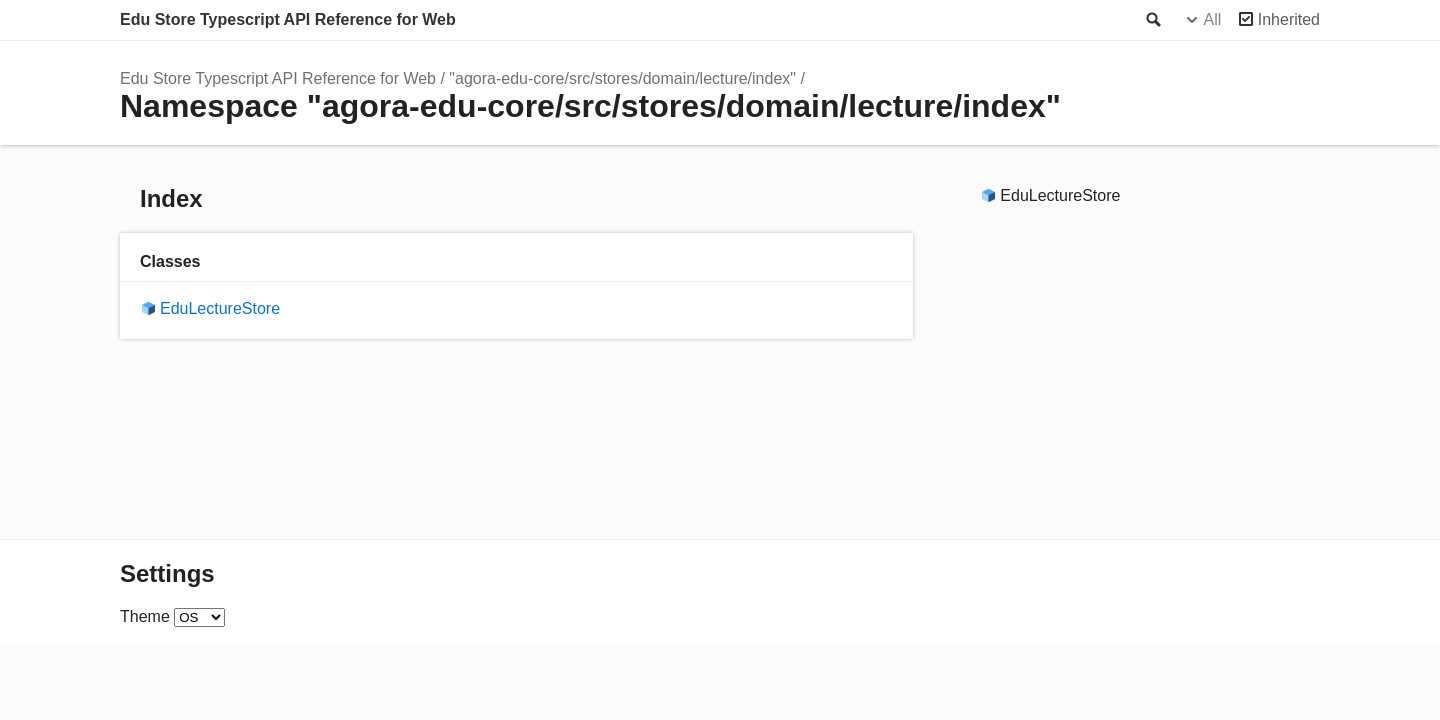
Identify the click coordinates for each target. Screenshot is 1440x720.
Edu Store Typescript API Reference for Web (288, 19)
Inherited (1289, 19)
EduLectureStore (220, 308)
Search (1152, 20)
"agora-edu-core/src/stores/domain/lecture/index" (622, 78)
